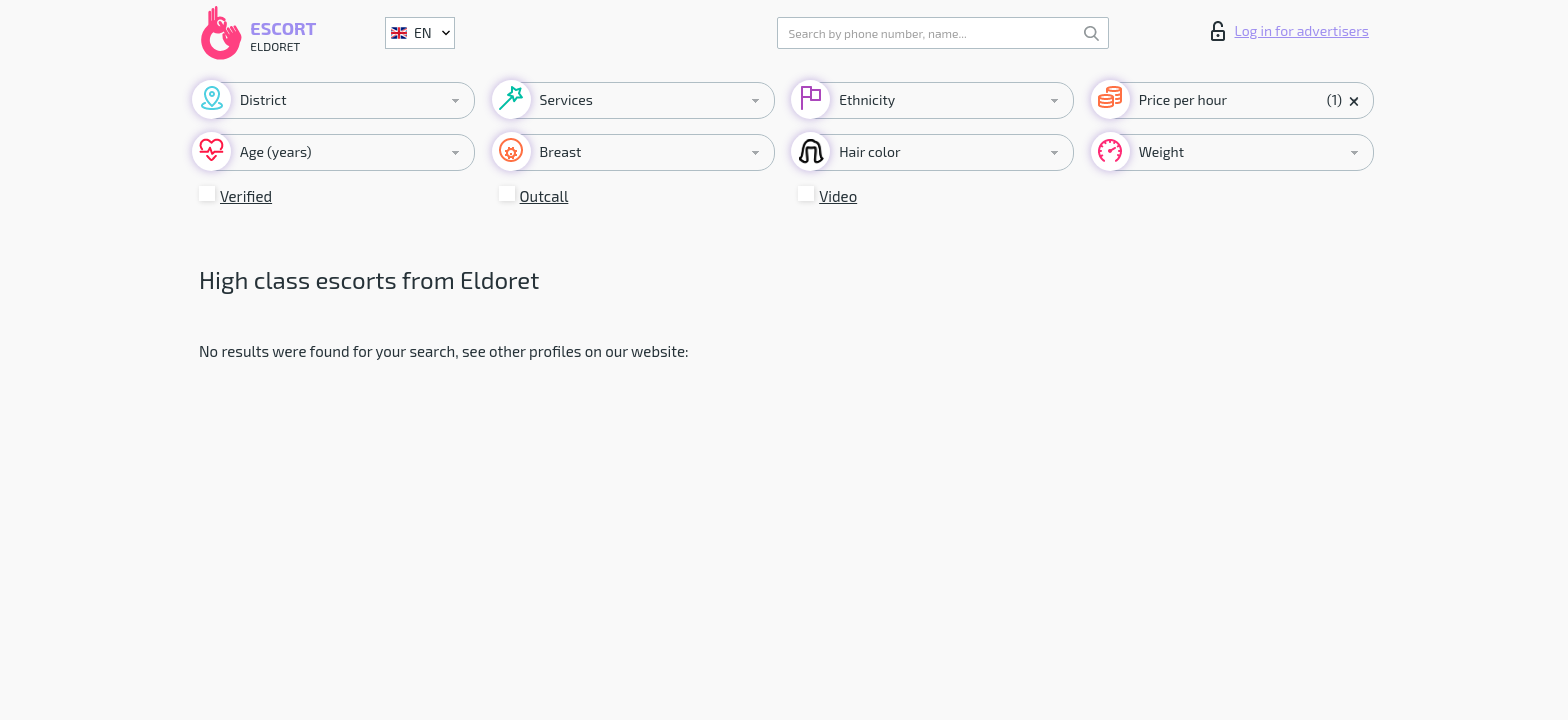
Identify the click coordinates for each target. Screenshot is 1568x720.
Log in (1290, 31)
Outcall (544, 196)
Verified (246, 196)
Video (838, 196)
